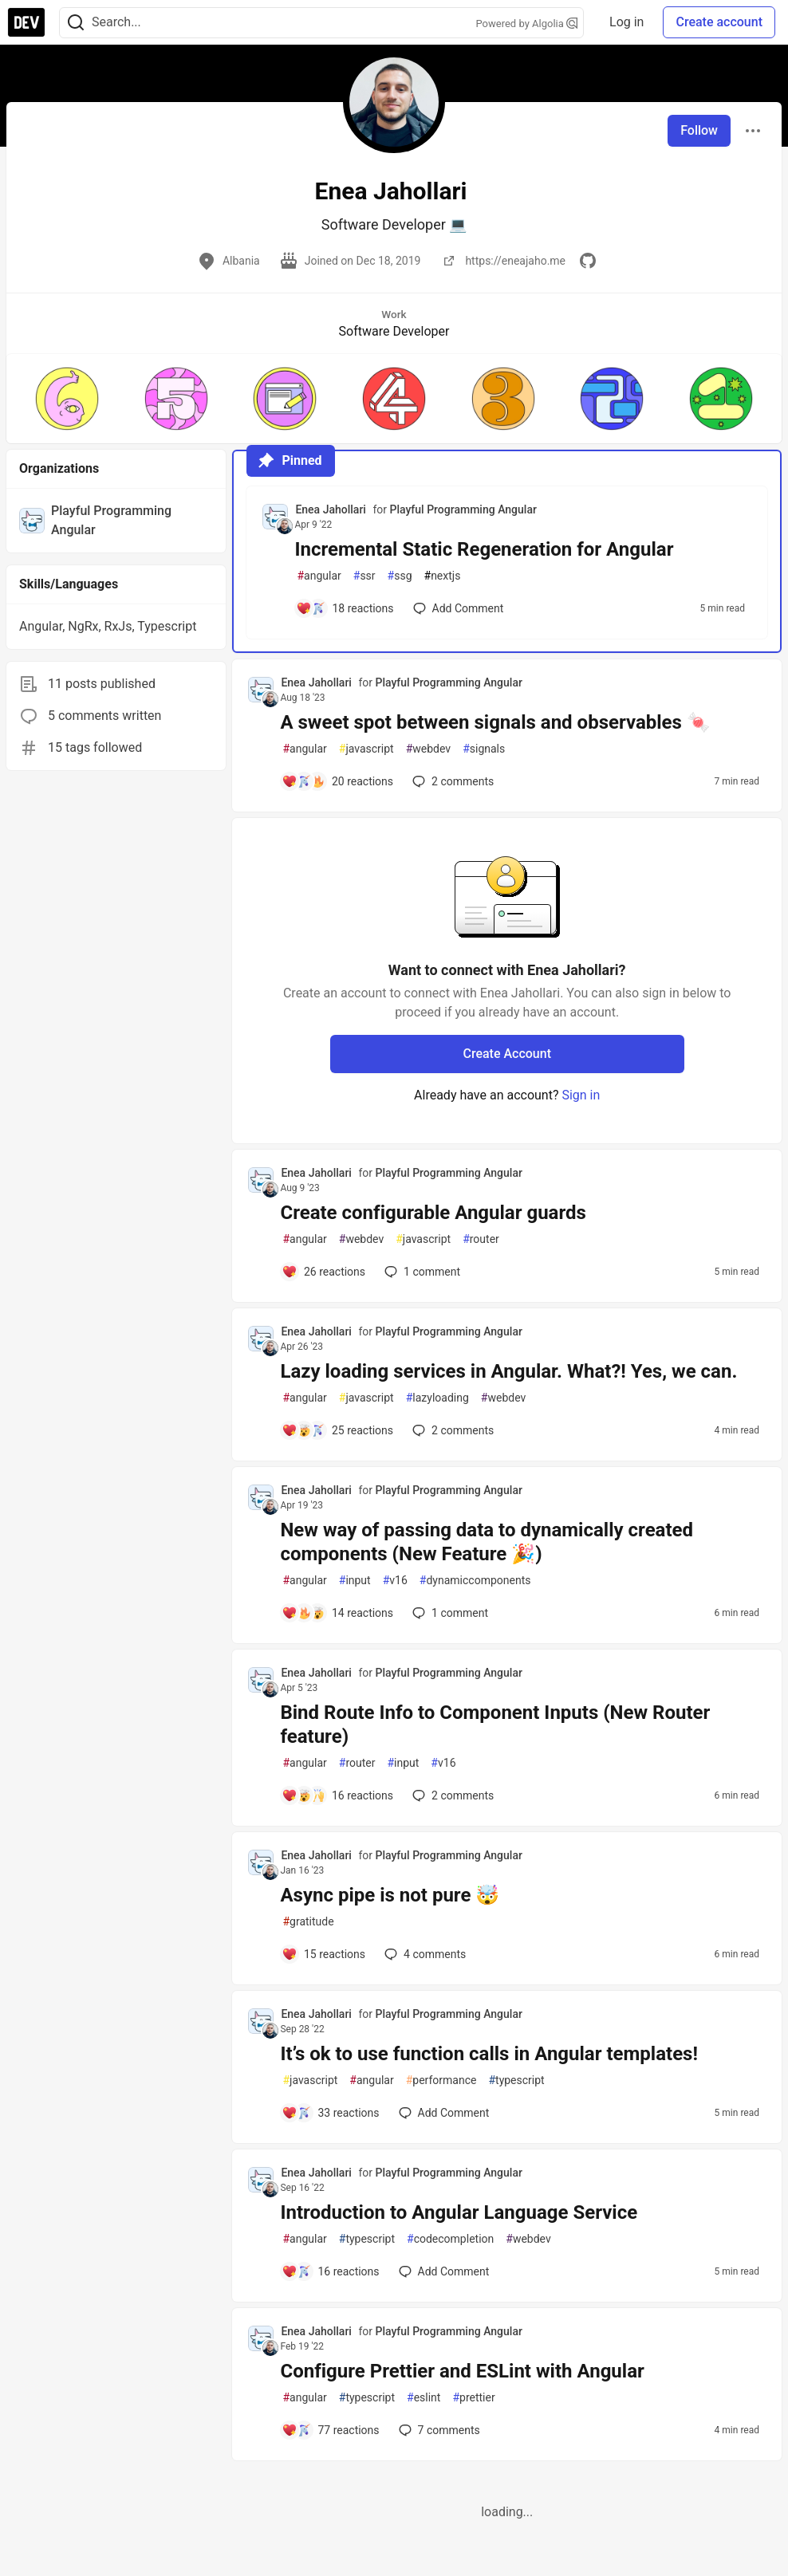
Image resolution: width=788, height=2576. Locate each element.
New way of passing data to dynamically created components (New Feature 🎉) (486, 1542)
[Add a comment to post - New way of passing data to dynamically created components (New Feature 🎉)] (337, 1613)
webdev (428, 749)
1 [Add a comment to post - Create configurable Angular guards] (420, 1271)
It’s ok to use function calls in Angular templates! (489, 2054)
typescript (516, 2080)
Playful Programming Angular (462, 509)
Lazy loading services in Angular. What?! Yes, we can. (508, 1371)
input (355, 1580)
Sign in (580, 1095)
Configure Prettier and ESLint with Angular (462, 2371)
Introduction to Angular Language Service (458, 2212)
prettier (473, 2397)
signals (484, 749)
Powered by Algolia (527, 23)
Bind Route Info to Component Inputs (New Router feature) (495, 1724)
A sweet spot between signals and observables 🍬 (495, 722)
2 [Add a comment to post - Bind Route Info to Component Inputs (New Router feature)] (451, 1795)
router (481, 1239)
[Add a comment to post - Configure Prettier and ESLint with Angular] (330, 2430)
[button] (67, 399)
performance (441, 2080)
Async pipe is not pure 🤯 (389, 1895)
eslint (423, 2397)
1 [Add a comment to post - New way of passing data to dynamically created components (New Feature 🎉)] (448, 1612)
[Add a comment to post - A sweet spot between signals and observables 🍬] (337, 781)
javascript (366, 749)
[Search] (76, 22)
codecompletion (450, 2239)
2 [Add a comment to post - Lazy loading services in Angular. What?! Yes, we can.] (451, 1430)
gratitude (307, 1921)
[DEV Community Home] (26, 22)
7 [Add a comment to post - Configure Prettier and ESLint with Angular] (438, 2430)
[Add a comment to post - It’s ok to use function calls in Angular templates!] (330, 2112)
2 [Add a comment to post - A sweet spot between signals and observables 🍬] (451, 781)
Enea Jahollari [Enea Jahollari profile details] (330, 509)
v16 (395, 1580)
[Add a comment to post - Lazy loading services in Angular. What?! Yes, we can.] (337, 1430)
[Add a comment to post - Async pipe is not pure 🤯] (323, 1954)
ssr (364, 576)
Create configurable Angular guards (432, 1212)
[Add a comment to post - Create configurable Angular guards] (323, 1271)
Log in (626, 21)
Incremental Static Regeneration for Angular (483, 549)
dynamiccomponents (475, 1580)
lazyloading (437, 1398)
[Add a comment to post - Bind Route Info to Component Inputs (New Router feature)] (337, 1795)
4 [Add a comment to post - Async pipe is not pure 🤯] (423, 1954)
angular (319, 576)
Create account (719, 21)
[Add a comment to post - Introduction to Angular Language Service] (330, 2271)
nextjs (442, 576)
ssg (400, 576)
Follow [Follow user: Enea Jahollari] (699, 130)
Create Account (507, 1053)
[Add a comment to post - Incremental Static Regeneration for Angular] (344, 608)
